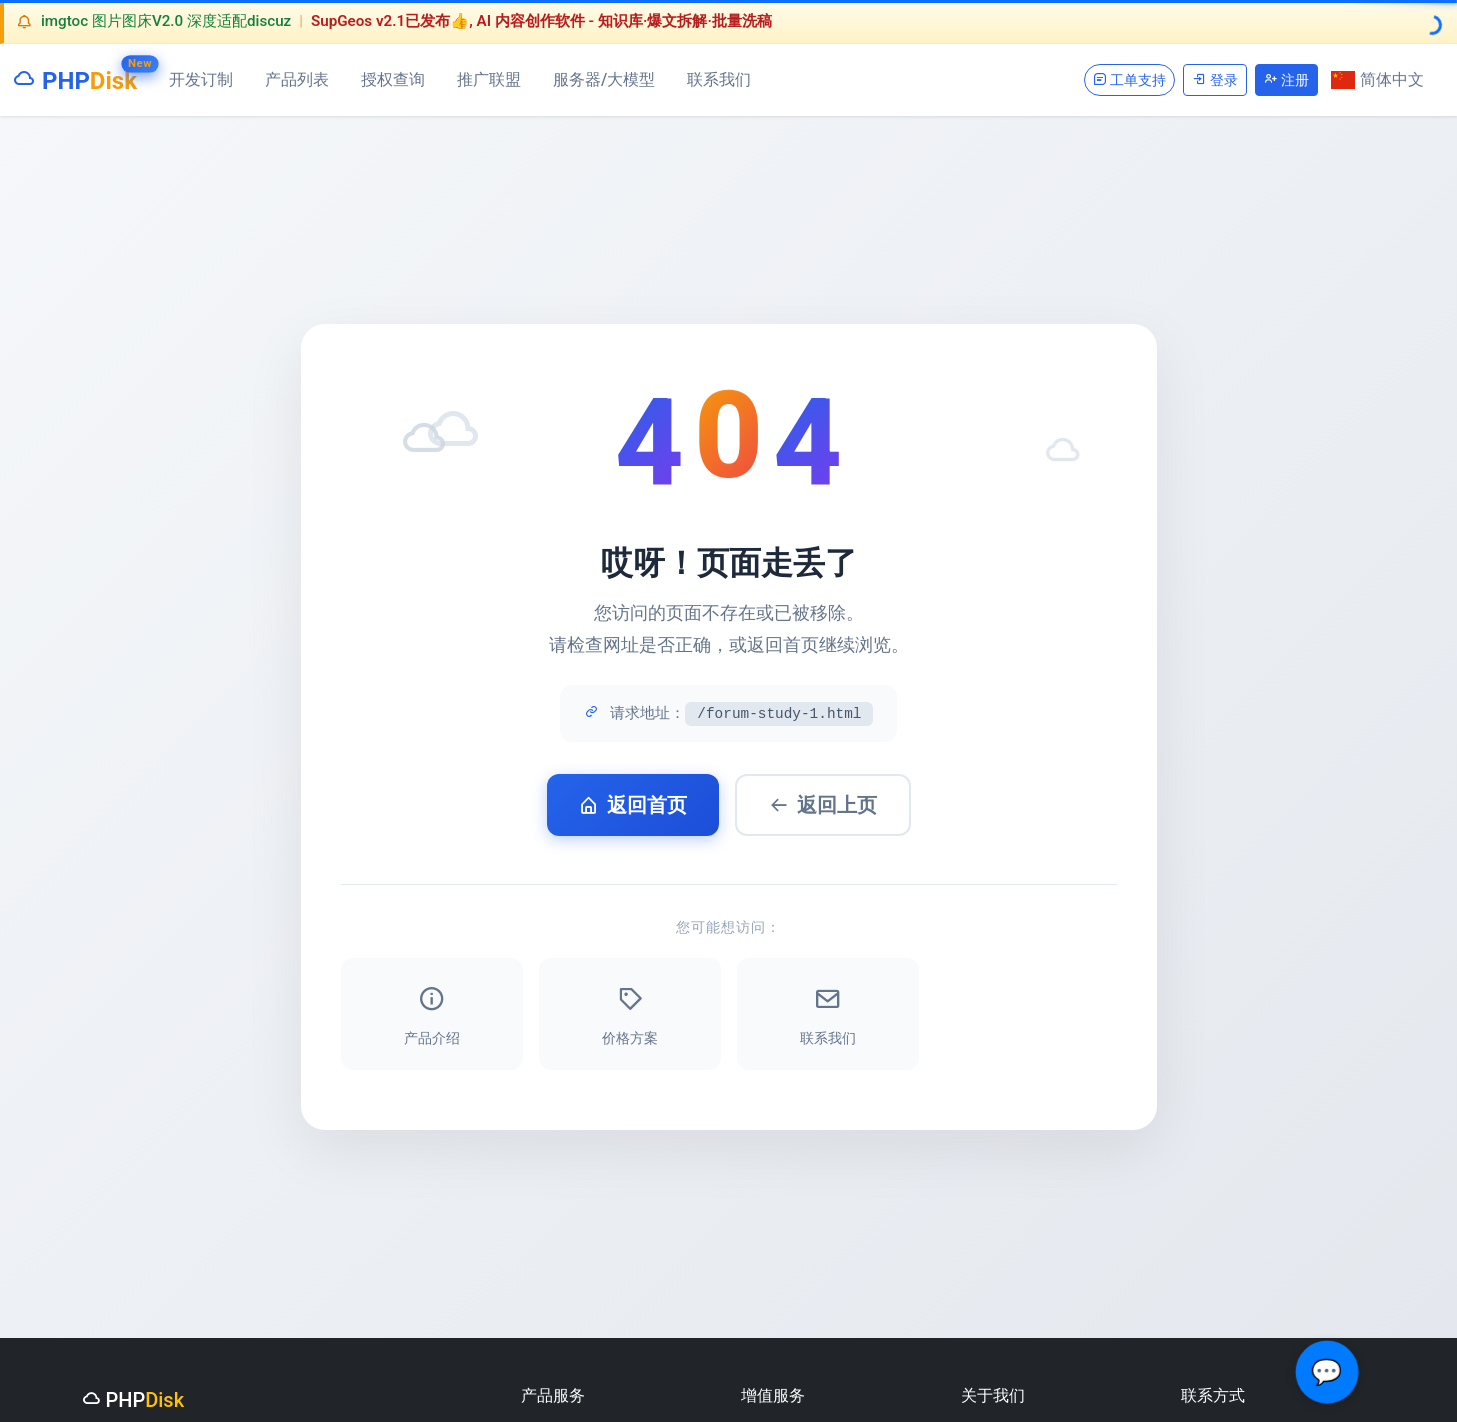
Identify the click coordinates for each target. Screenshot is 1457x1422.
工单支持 (1129, 79)
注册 (1286, 79)
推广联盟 (489, 79)
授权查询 (393, 79)
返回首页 (633, 805)
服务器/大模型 (604, 79)
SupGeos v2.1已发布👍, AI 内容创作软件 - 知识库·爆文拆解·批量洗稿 (541, 21)
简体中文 (1377, 79)
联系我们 (719, 79)
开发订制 (201, 79)
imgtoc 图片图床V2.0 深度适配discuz (166, 21)
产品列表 (297, 79)
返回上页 (823, 805)
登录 (1214, 79)
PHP (74, 76)
